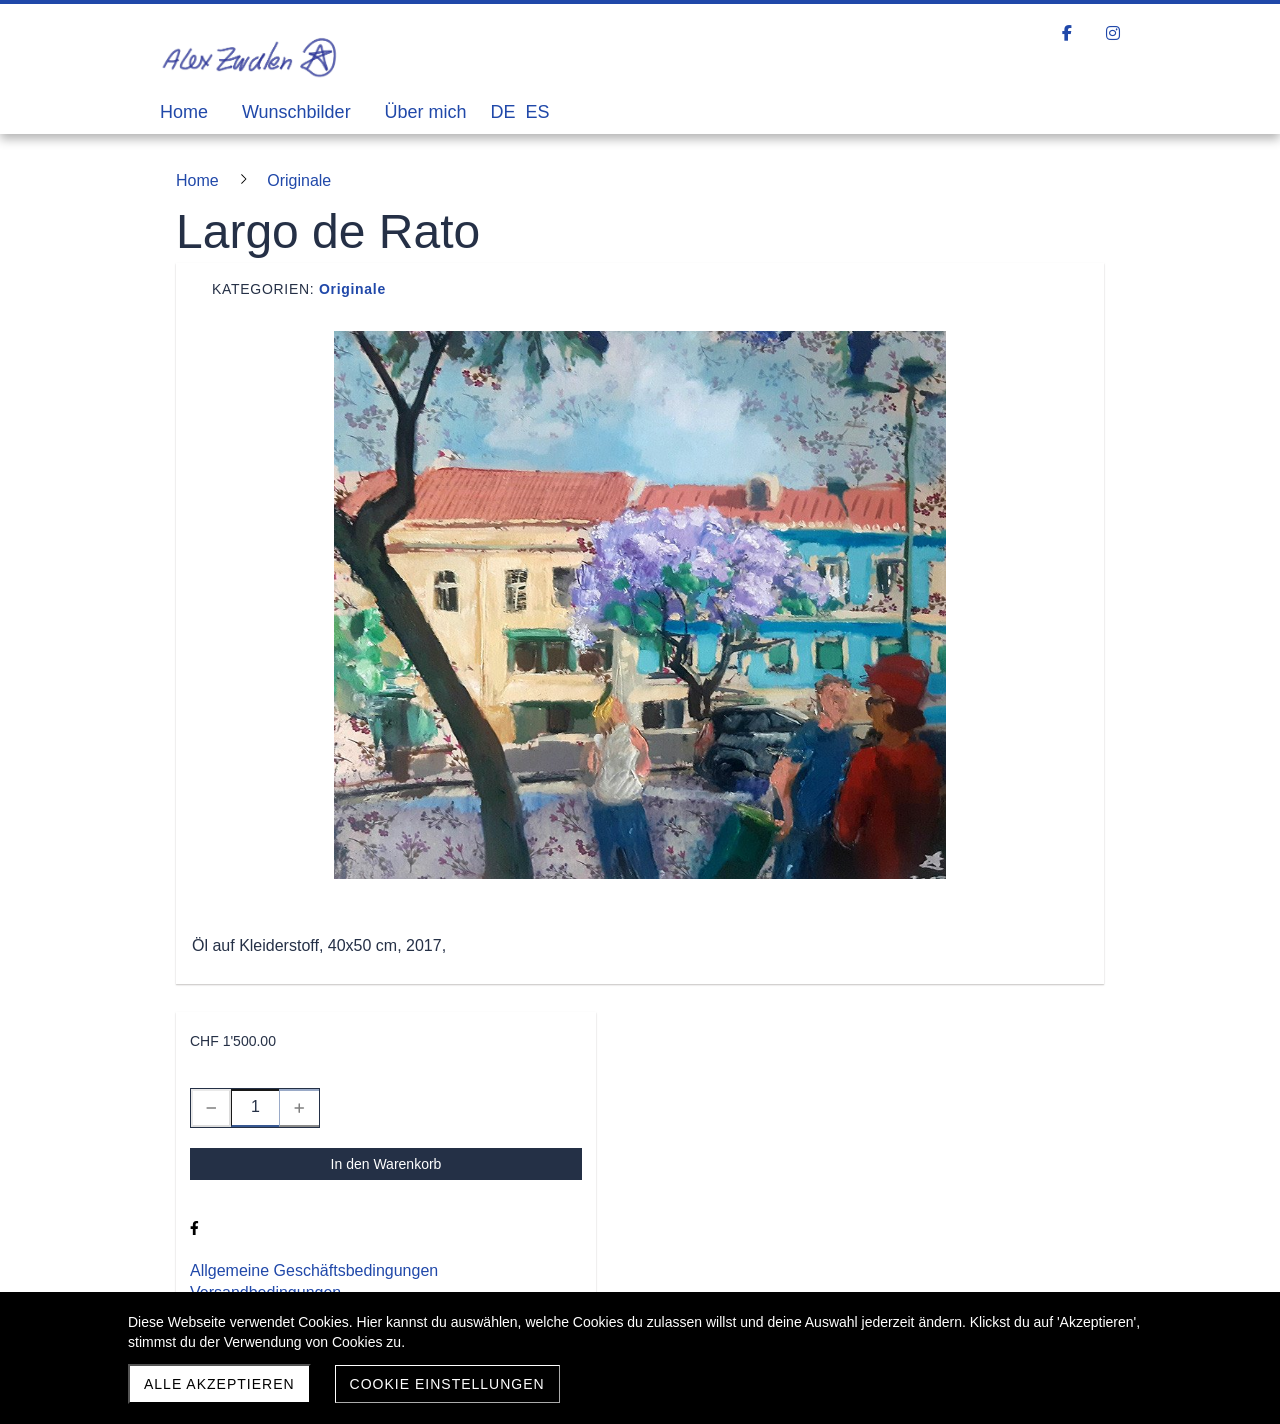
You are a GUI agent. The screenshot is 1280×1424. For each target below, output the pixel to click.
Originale (352, 289)
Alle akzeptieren (219, 1384)
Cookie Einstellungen (447, 1384)
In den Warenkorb (386, 1164)
